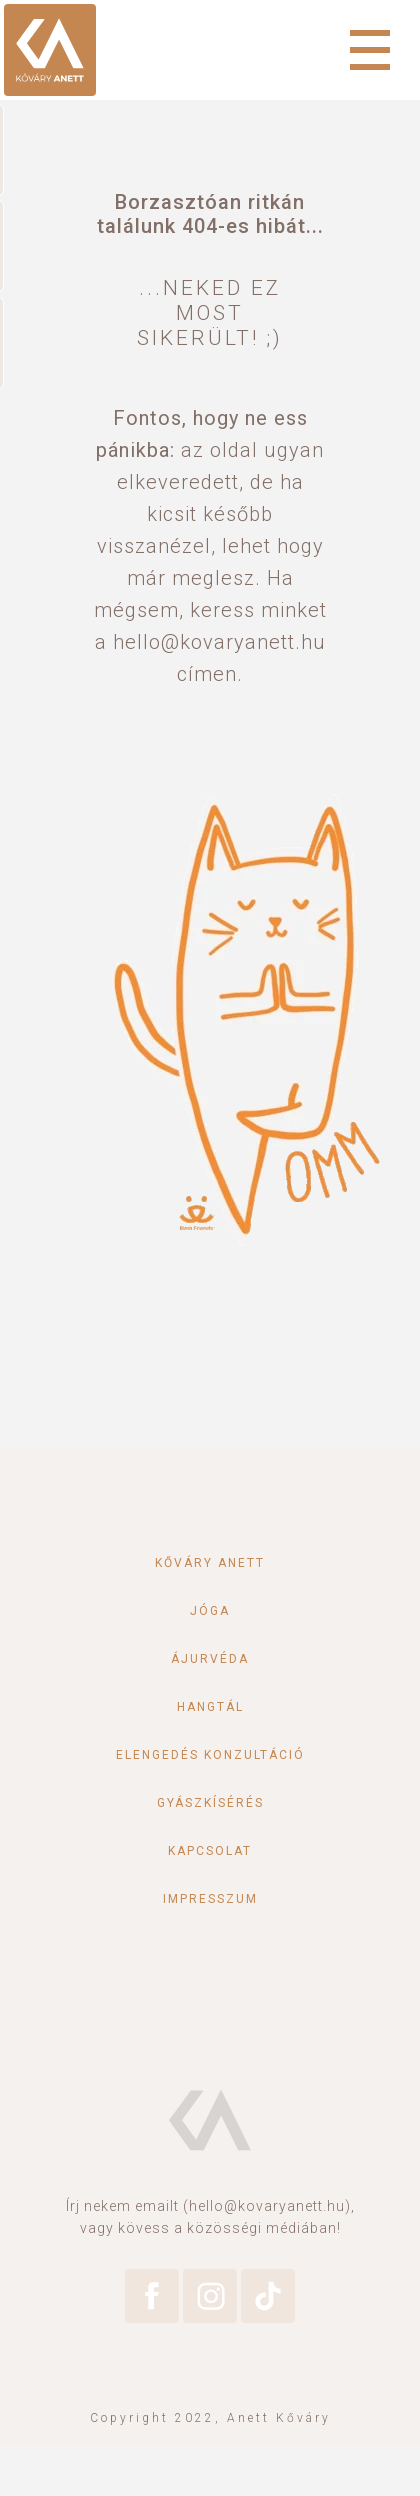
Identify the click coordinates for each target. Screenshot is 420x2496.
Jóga (210, 1611)
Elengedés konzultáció (210, 1755)
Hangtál (210, 1707)
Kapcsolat (210, 1851)
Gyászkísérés (210, 1803)
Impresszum (210, 1899)
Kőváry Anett (210, 1563)
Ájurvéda (210, 1659)
